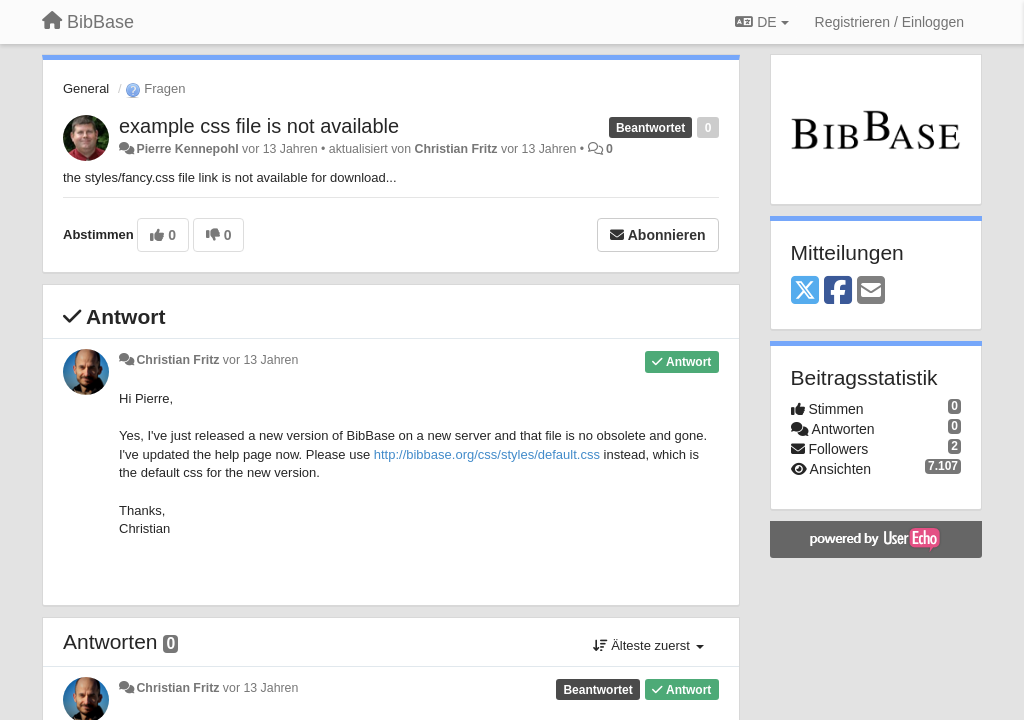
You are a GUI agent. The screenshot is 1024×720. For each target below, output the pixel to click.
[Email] (871, 291)
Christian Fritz (456, 149)
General (86, 88)
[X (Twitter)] (805, 291)
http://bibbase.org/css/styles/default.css (487, 454)
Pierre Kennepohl (187, 149)
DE (761, 22)
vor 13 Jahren (260, 360)
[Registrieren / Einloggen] (889, 22)
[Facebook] (838, 291)
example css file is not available (259, 126)
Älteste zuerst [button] (648, 645)
